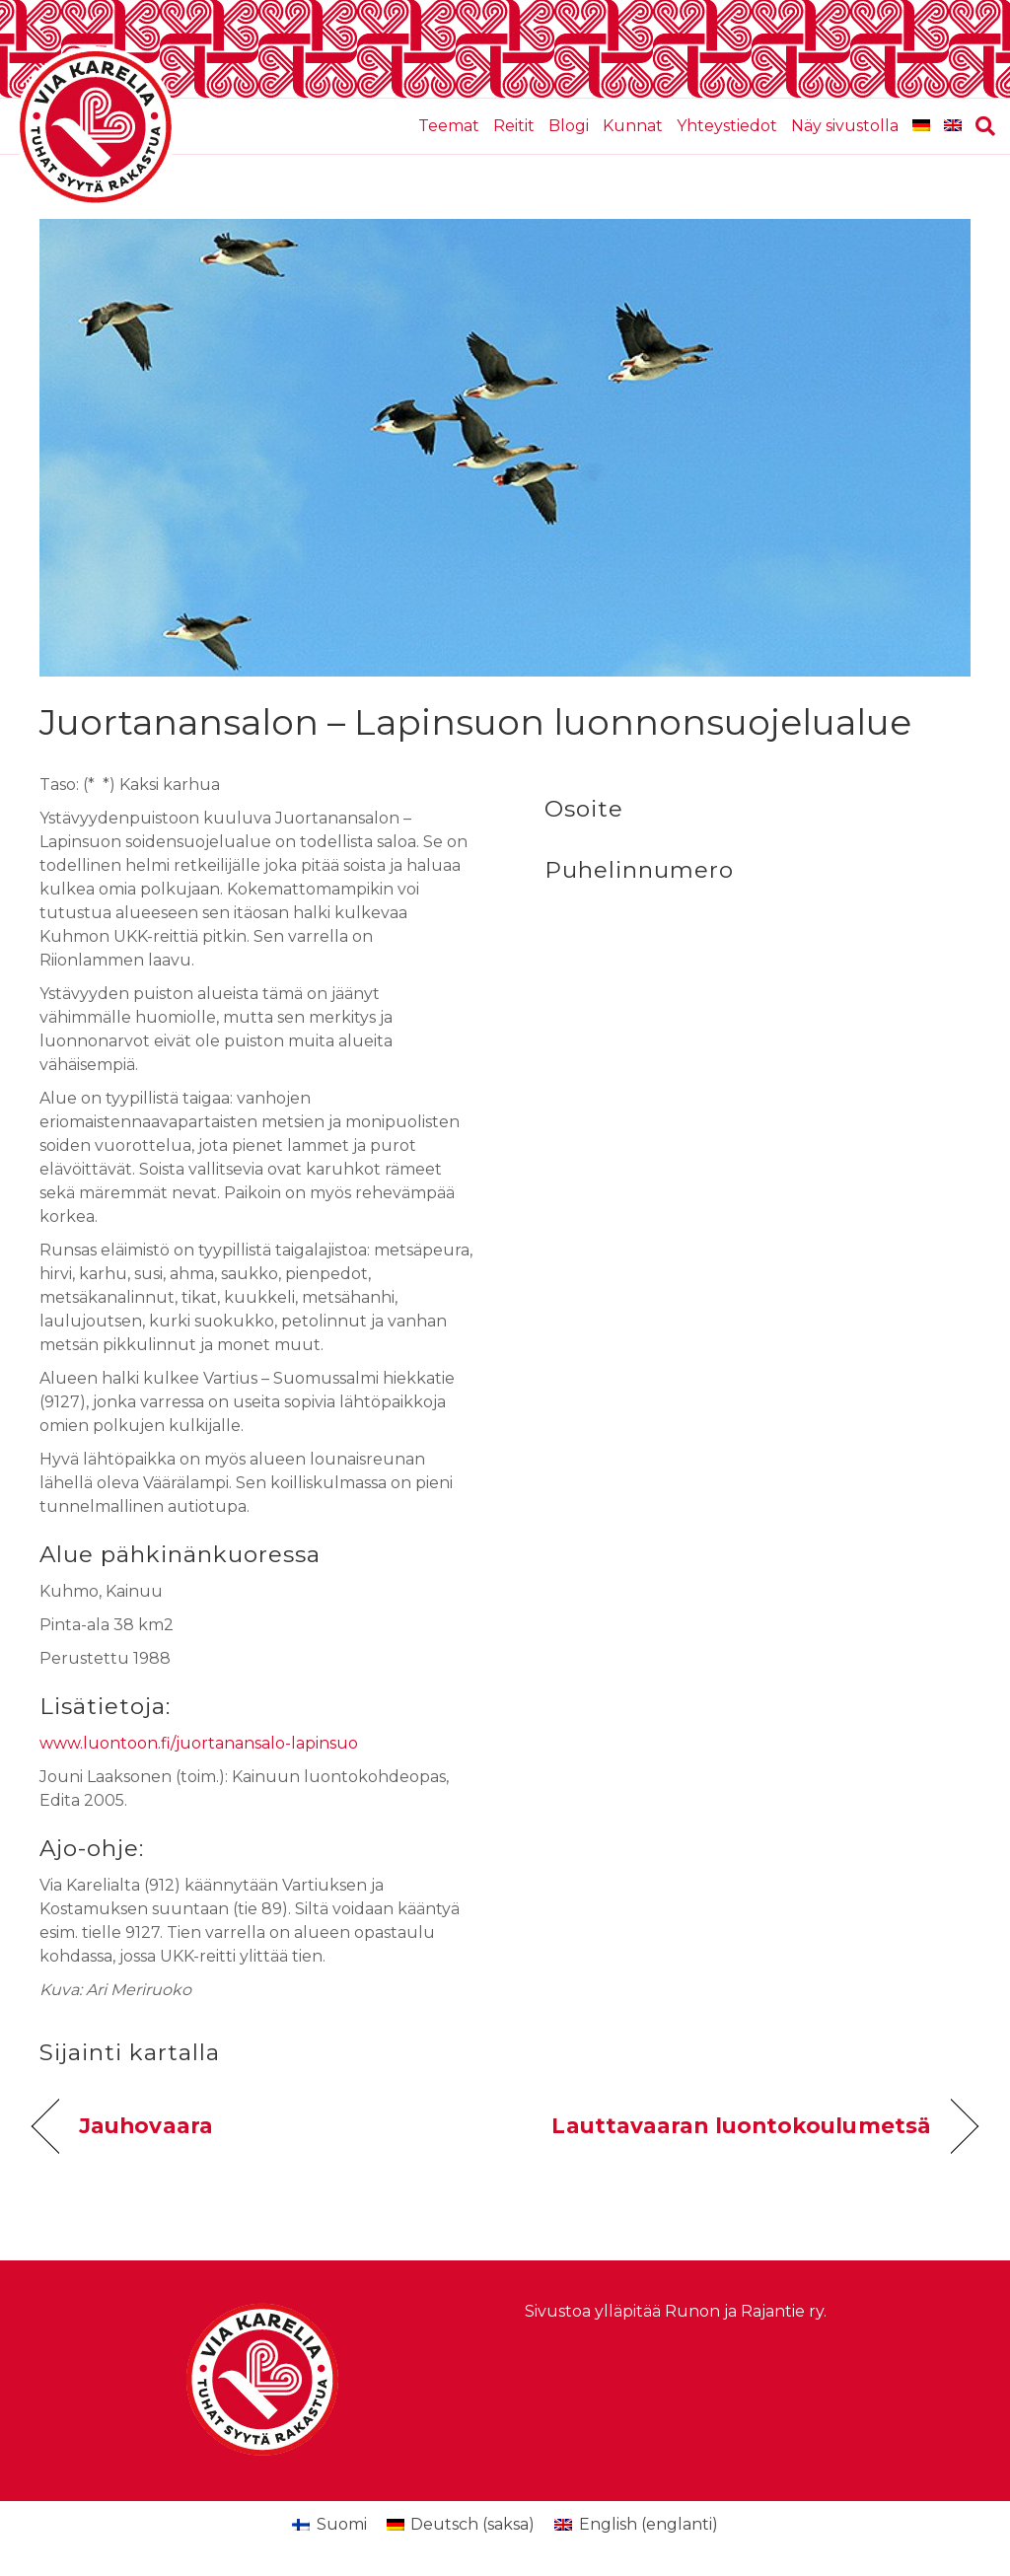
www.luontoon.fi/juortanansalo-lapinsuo (198, 1743)
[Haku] (982, 126)
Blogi (568, 125)
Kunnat (633, 125)
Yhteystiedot (727, 125)
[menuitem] (921, 126)
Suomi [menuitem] (342, 2524)
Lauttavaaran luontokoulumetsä (741, 2125)
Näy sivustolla (845, 125)
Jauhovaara (146, 2125)
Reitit (514, 125)
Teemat (448, 125)
